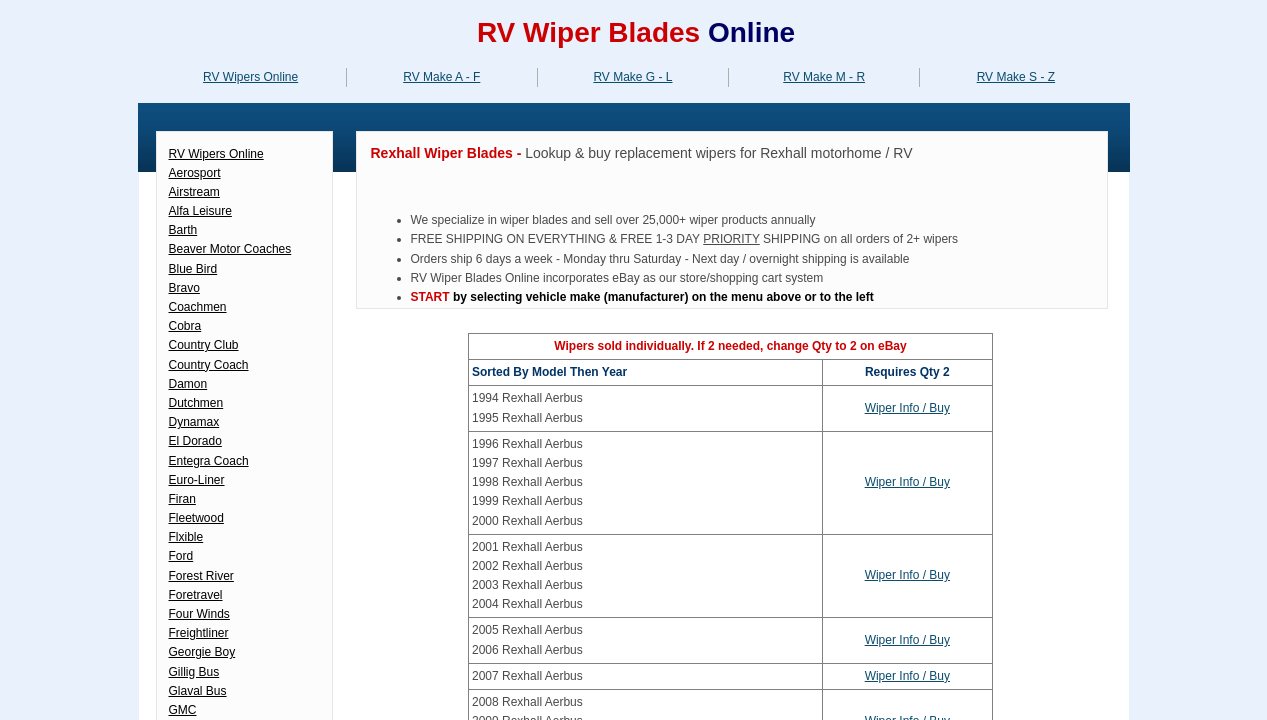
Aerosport (195, 173)
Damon (188, 384)
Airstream (194, 192)
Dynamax (194, 422)
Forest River (201, 576)
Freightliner (199, 633)
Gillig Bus (194, 672)
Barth (183, 230)
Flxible (186, 537)
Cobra (185, 326)
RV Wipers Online (250, 77)
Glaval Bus (198, 691)
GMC (183, 710)
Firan (182, 499)
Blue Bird (193, 269)
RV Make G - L (632, 77)
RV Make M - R (824, 77)
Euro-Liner (197, 480)
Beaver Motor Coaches (230, 249)
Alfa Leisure (200, 211)
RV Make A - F (441, 77)
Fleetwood (196, 518)
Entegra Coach (209, 461)
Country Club (204, 345)
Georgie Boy (202, 652)
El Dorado (195, 441)
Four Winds (199, 614)
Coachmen (198, 307)
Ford (181, 556)
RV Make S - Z (1016, 77)
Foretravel (196, 595)
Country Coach (209, 365)
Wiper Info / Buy (907, 408)
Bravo (184, 288)
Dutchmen (196, 403)
